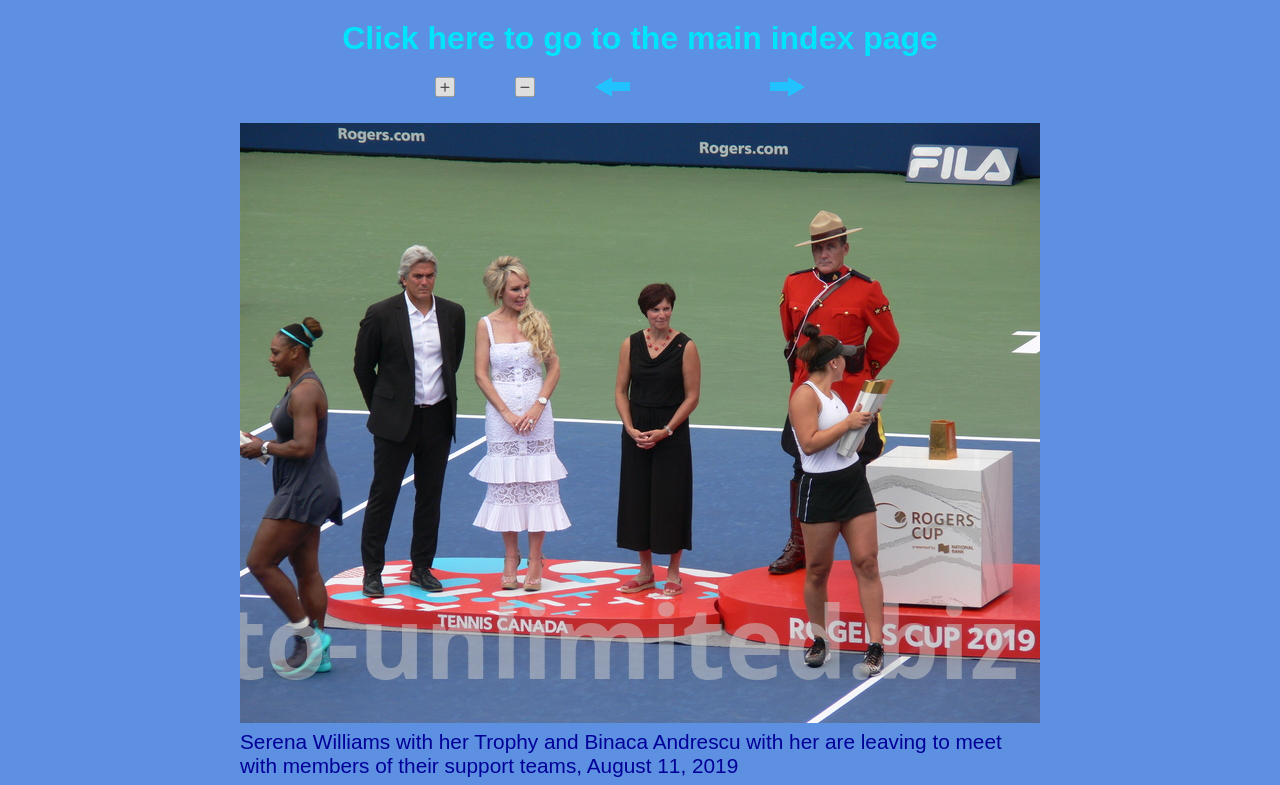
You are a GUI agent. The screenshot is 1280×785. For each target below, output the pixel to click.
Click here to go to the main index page (640, 38)
